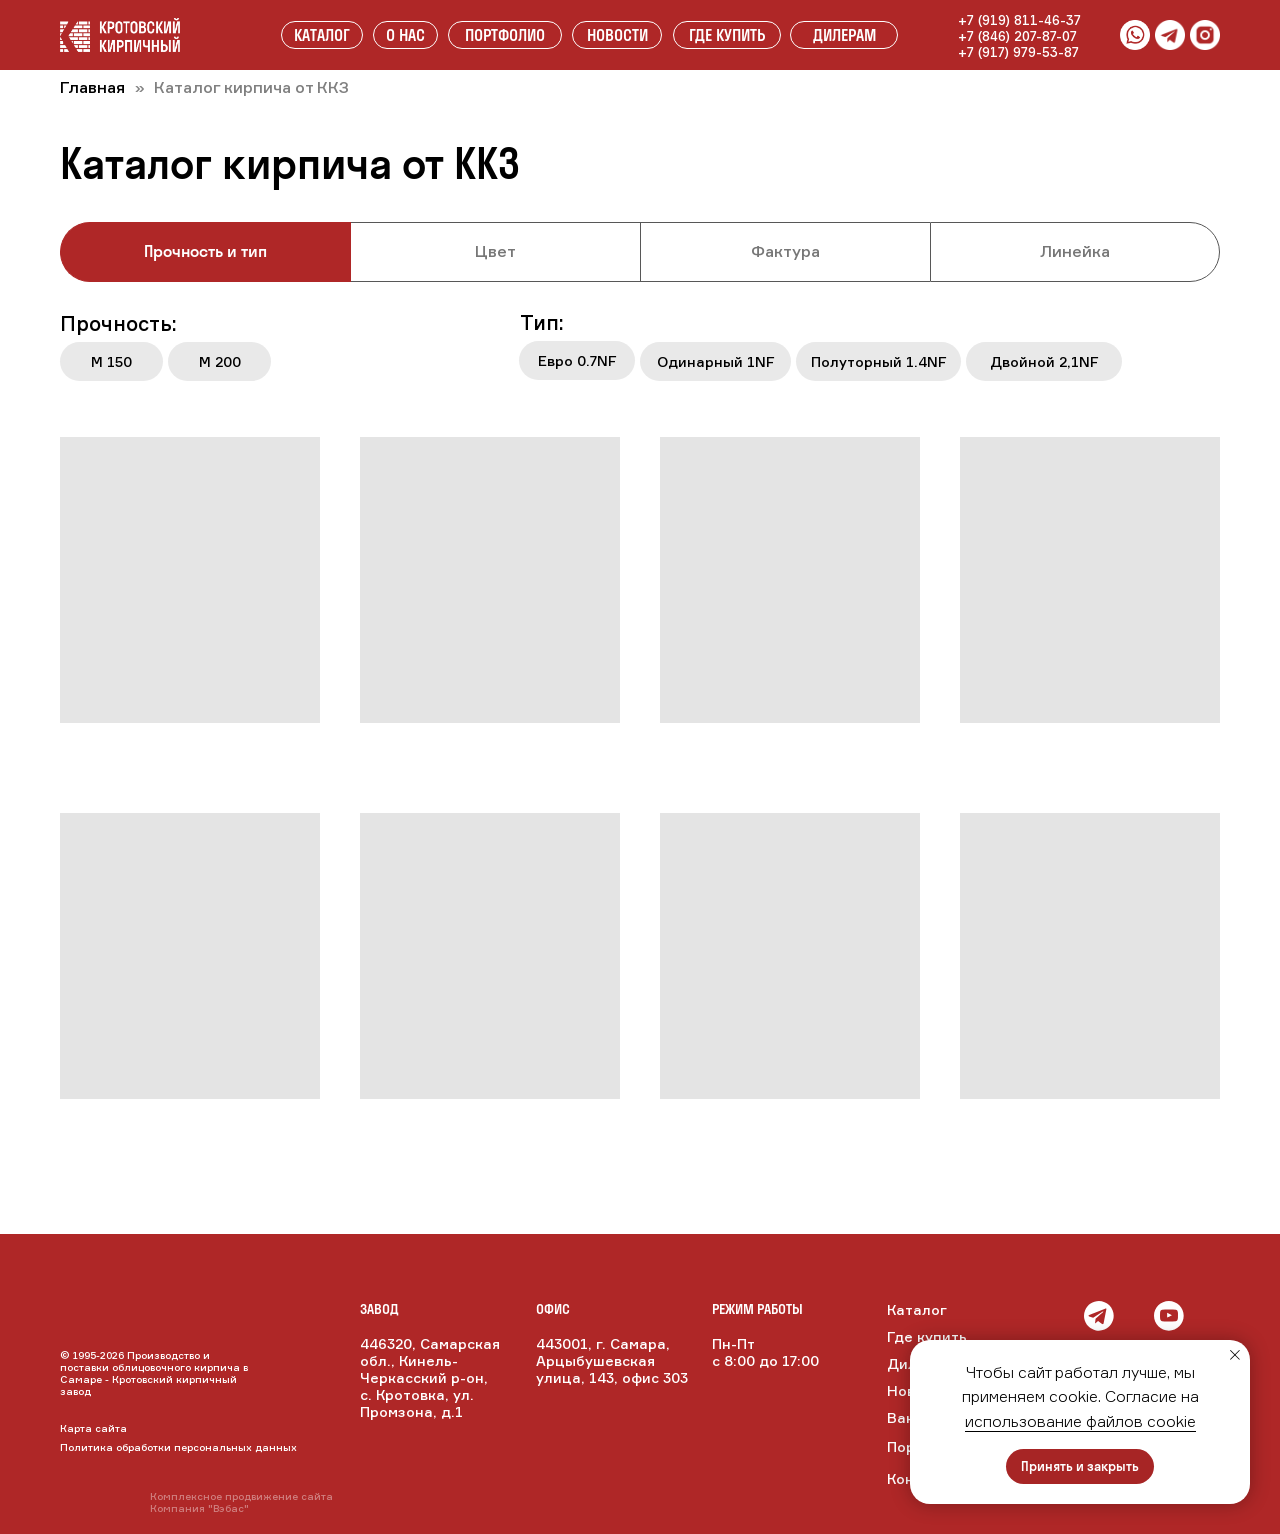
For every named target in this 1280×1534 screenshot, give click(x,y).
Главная (92, 87)
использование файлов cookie (1080, 1421)
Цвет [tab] (495, 251)
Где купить (927, 1336)
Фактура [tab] (785, 251)
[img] (1134, 1316)
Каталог (917, 1309)
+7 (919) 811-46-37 (1019, 20)
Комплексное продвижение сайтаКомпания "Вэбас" (241, 1502)
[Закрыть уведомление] (1235, 1355)
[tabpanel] (640, 352)
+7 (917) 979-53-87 (1018, 52)
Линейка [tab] (1075, 251)
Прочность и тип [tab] (205, 251)
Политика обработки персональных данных (178, 1447)
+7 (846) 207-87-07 (1017, 36)
